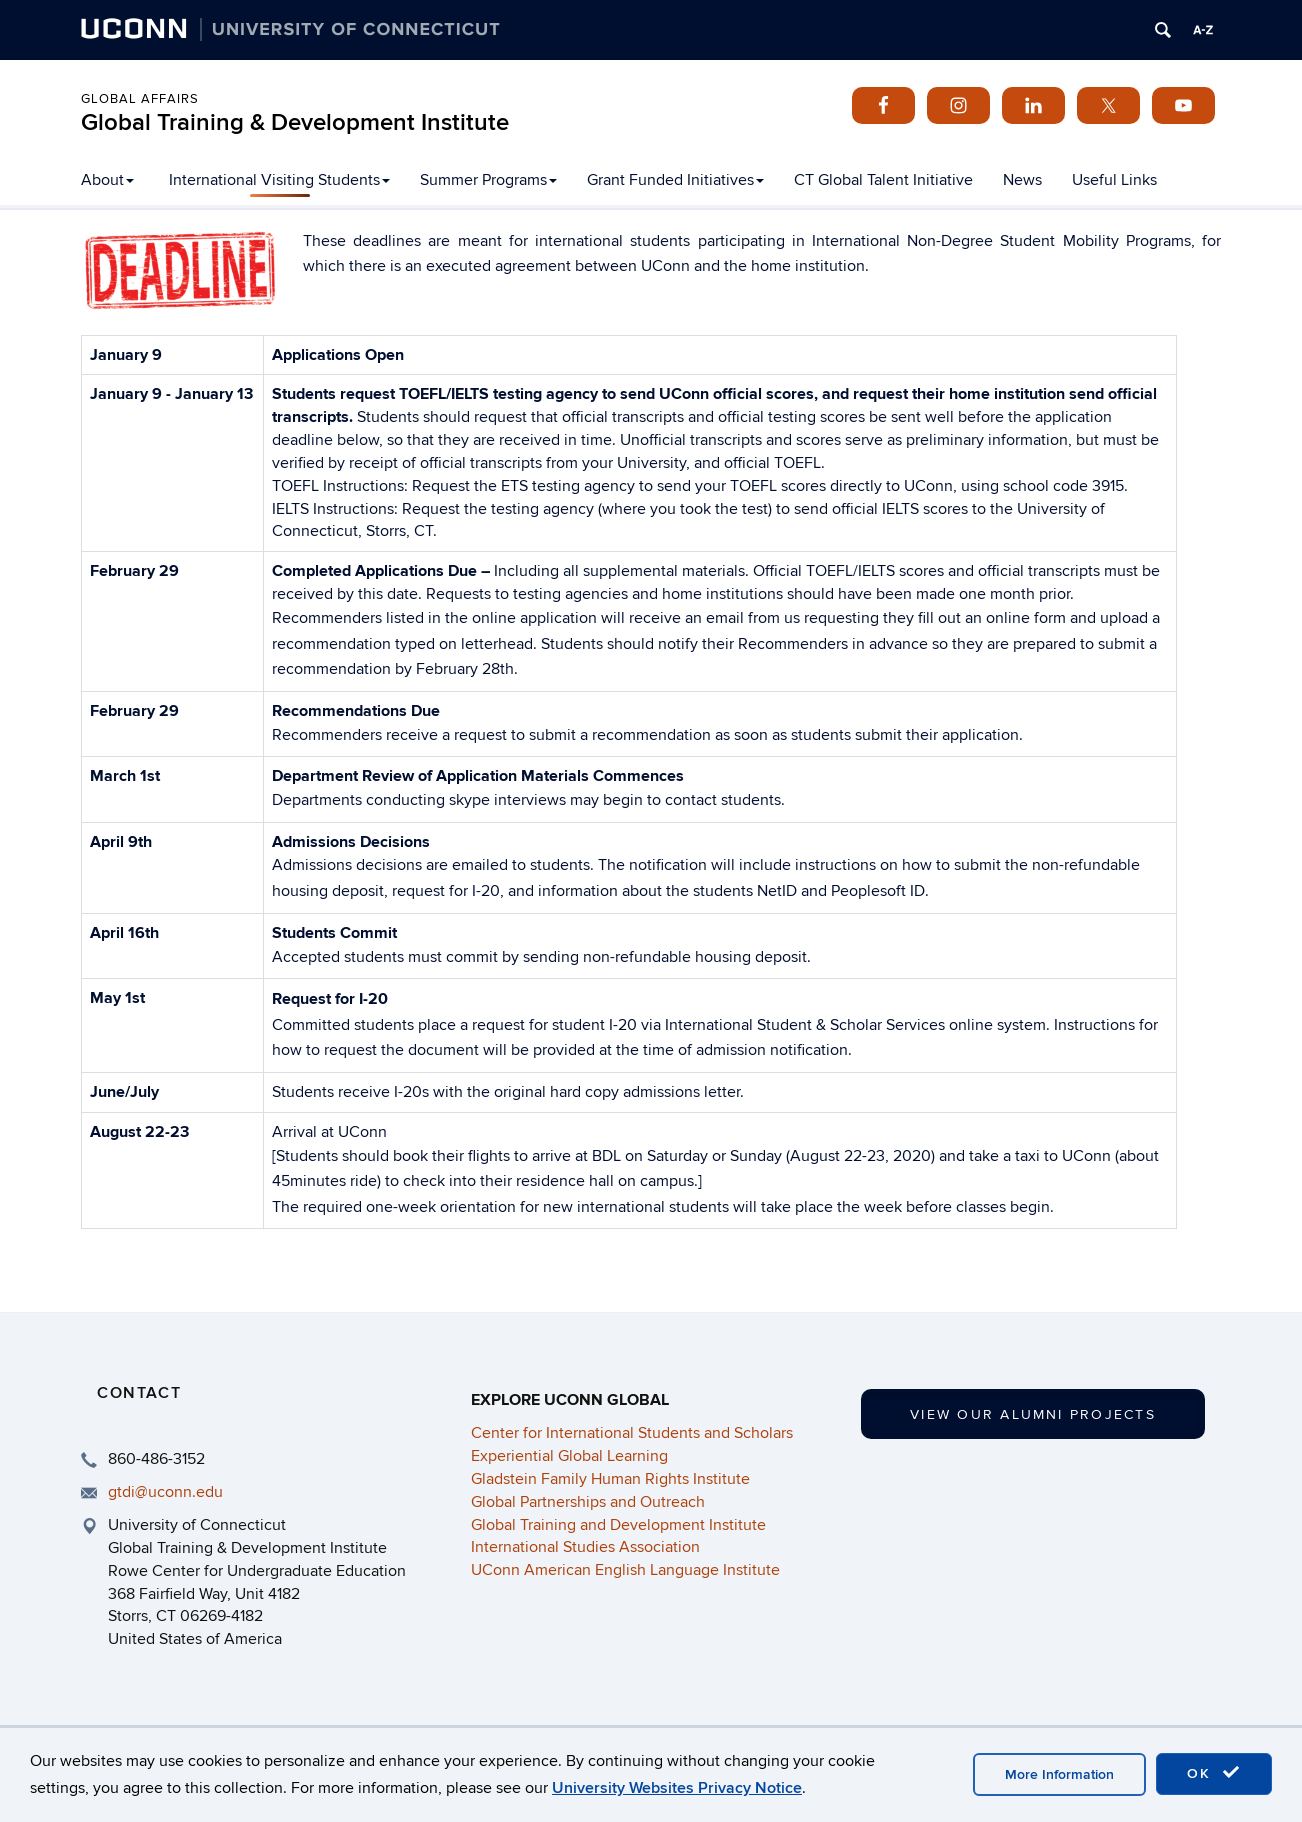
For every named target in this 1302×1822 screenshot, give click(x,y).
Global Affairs (140, 99)
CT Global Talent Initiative (883, 180)
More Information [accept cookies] (1059, 1774)
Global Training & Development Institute (295, 122)
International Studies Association (585, 1547)
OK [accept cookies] (1214, 1773)
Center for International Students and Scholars (632, 1433)
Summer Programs (488, 180)
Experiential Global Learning (569, 1456)
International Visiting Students (279, 180)
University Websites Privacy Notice (677, 1788)
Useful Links (1114, 180)
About (107, 180)
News (1022, 180)
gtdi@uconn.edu (165, 1492)
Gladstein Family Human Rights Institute (610, 1479)
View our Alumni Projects (1033, 1414)
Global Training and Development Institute (618, 1525)
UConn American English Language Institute (625, 1570)
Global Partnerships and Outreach (588, 1502)
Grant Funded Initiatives (675, 180)
